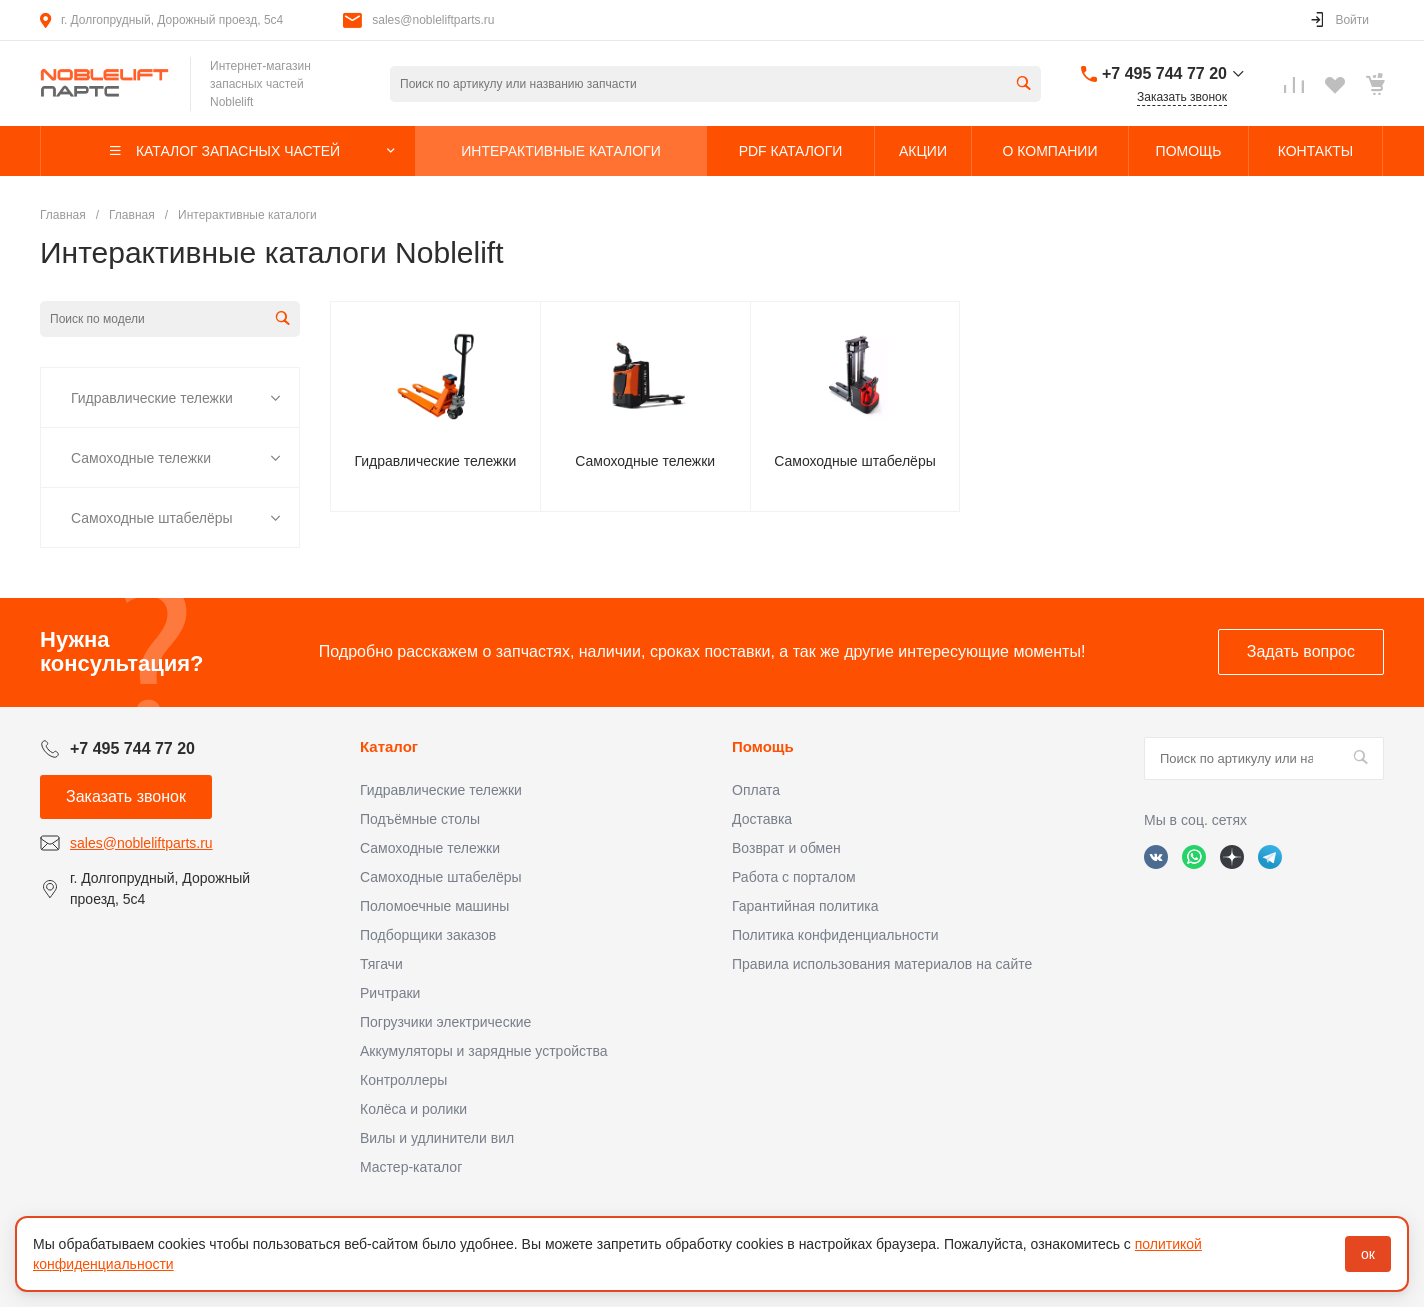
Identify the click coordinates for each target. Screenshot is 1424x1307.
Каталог (389, 746)
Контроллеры (403, 1080)
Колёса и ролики (413, 1109)
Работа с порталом (794, 877)
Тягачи (381, 964)
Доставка (762, 819)
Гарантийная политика (805, 906)
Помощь (763, 746)
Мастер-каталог (411, 1167)
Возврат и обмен (786, 848)
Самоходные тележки (141, 458)
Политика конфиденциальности (835, 935)
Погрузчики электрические (445, 1022)
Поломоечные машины (434, 906)
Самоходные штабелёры (152, 518)
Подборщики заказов (428, 935)
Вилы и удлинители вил (437, 1138)
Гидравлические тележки (152, 398)
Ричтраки (390, 993)
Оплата (756, 790)
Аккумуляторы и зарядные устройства (483, 1051)
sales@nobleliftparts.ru (433, 20)
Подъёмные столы (420, 819)
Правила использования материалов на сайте (882, 964)
